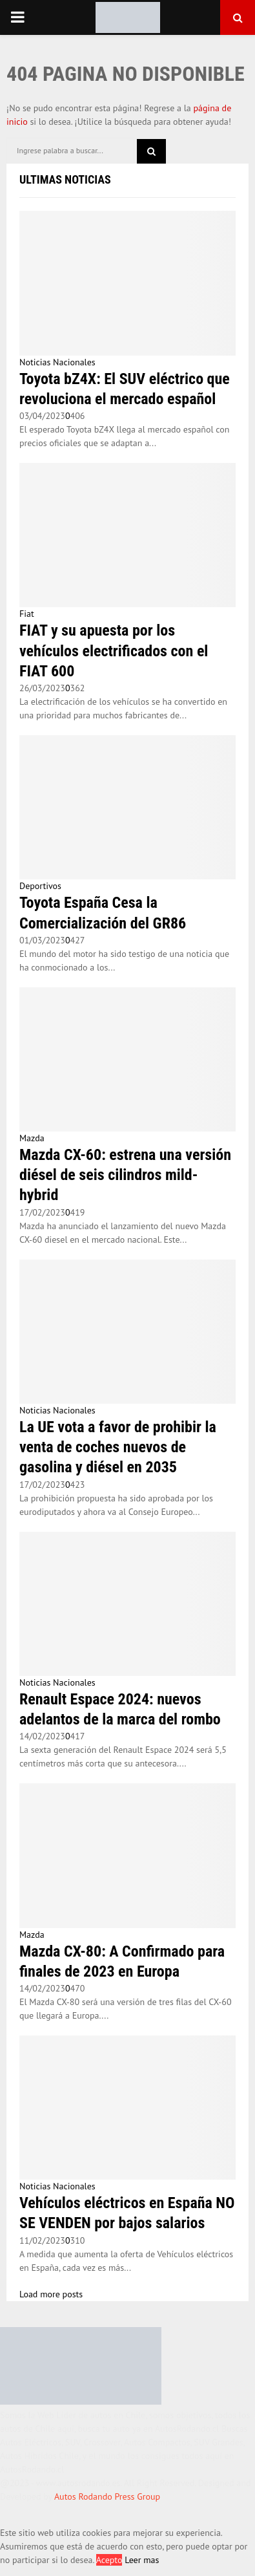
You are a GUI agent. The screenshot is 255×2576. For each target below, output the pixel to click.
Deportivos (40, 886)
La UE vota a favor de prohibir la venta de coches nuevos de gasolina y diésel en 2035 (117, 1447)
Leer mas (142, 2560)
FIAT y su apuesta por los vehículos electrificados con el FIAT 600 (113, 650)
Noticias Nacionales (57, 362)
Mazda (32, 1138)
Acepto (109, 2560)
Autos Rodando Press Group (107, 2496)
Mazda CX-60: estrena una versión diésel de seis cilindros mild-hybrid (125, 1175)
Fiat (26, 613)
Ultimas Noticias (65, 179)
